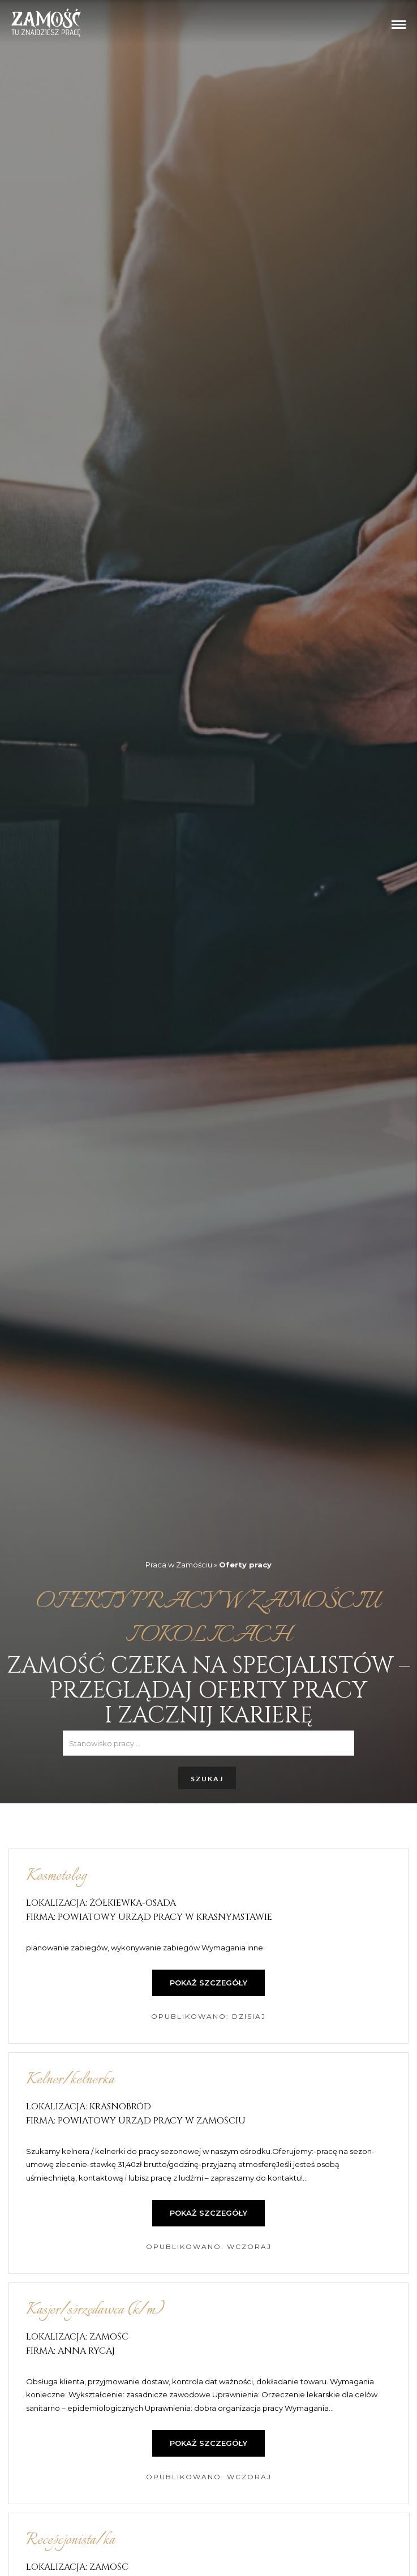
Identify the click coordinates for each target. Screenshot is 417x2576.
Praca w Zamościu (178, 1564)
